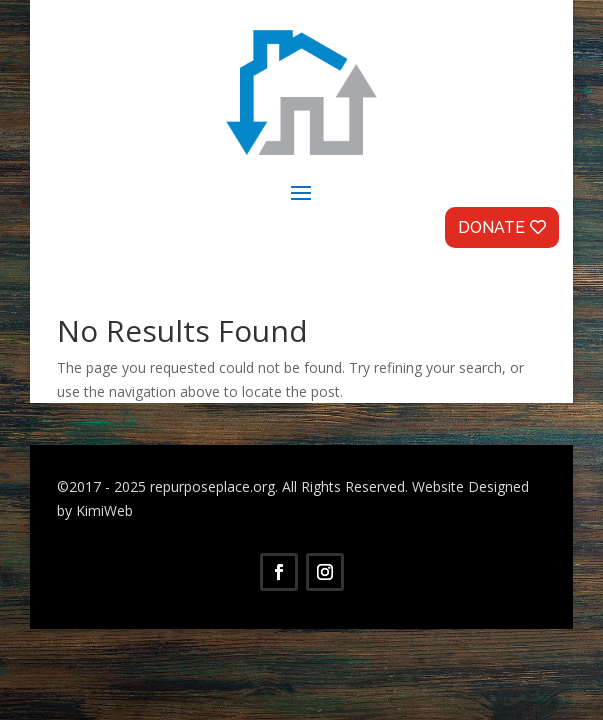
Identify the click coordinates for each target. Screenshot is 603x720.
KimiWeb (104, 510)
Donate (491, 227)
